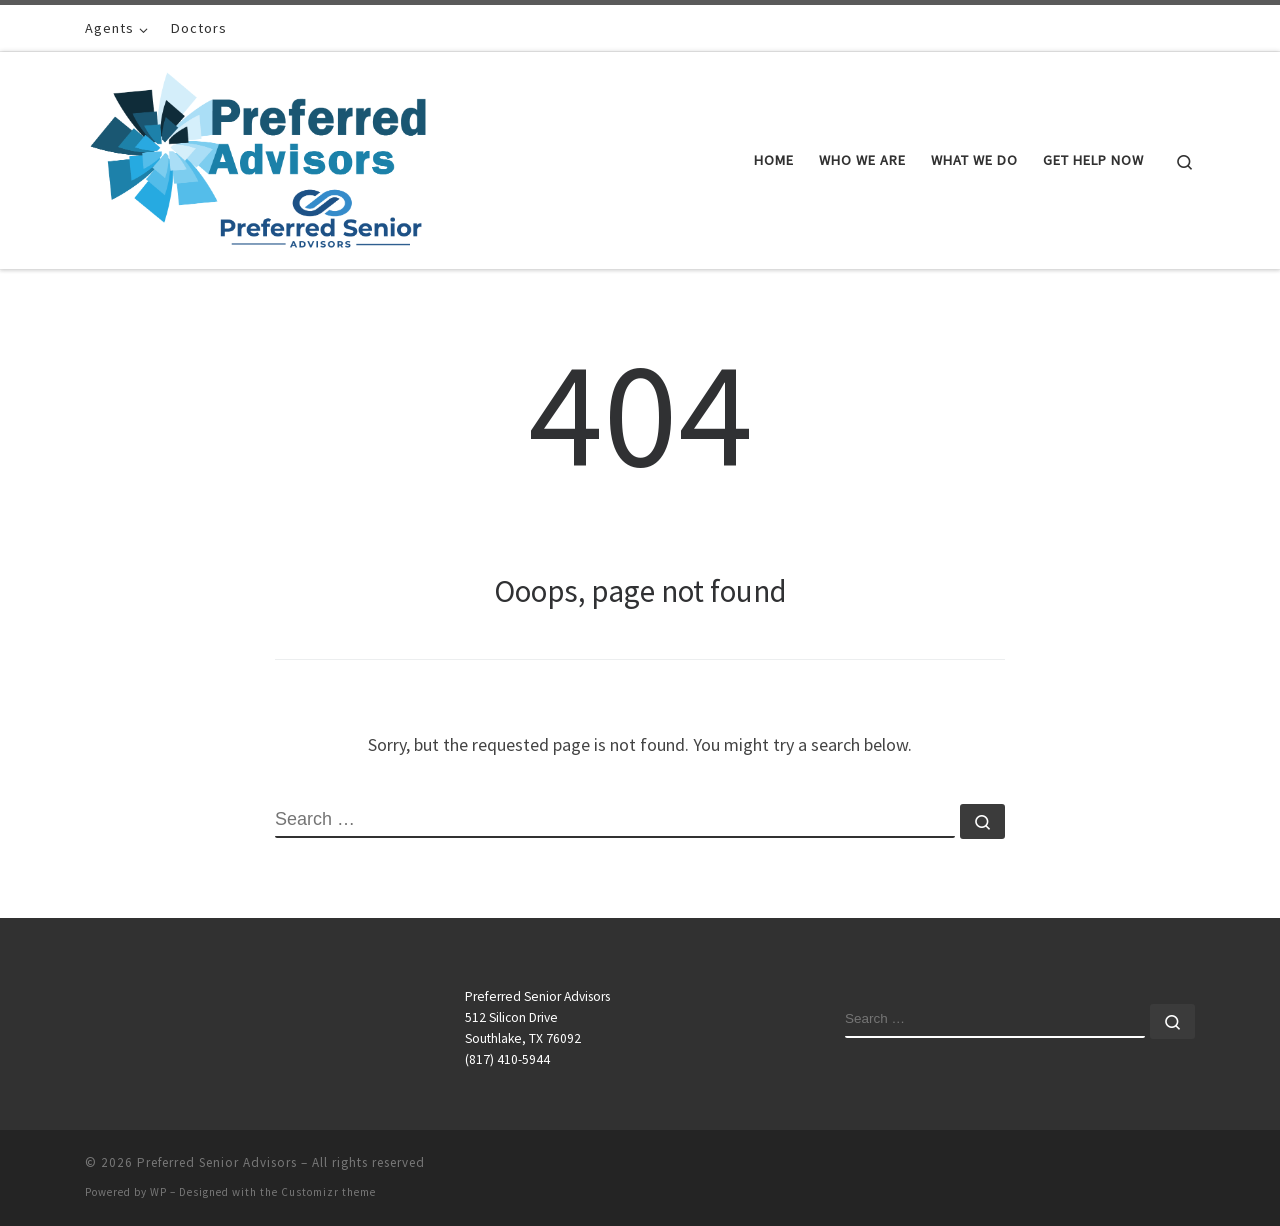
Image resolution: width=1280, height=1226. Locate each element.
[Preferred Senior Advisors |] (258, 156)
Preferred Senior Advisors (217, 1162)
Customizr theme (328, 1192)
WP (158, 1192)
